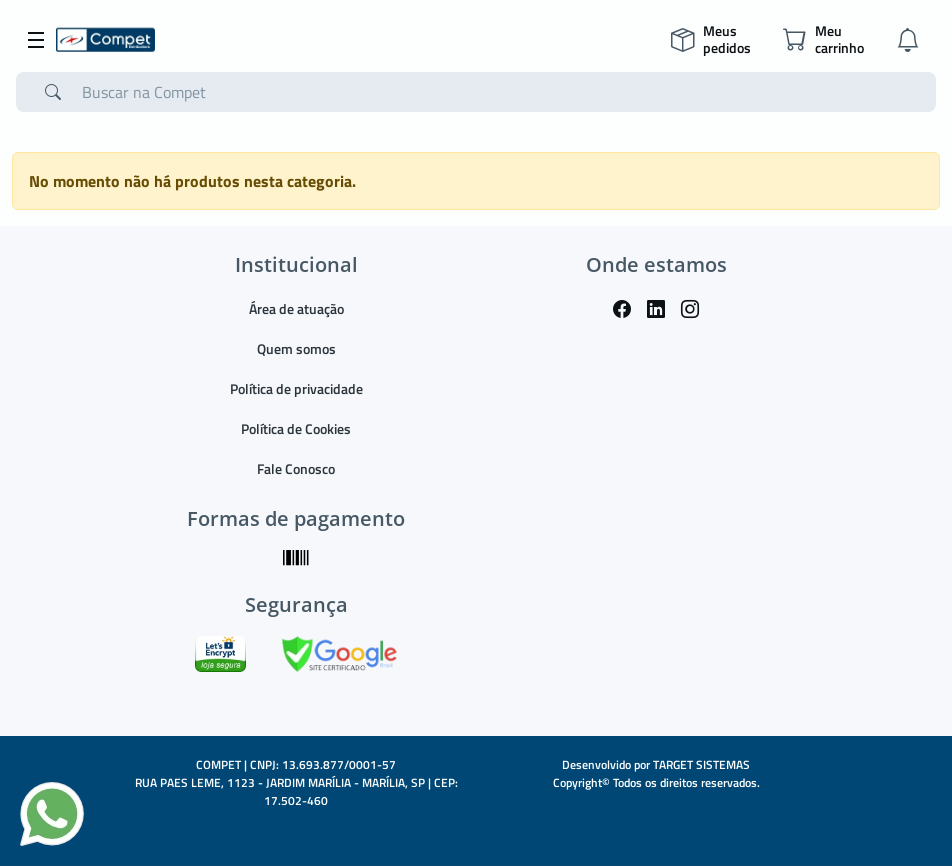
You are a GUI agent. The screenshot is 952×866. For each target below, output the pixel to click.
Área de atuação (296, 308)
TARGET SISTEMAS (701, 764)
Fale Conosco (296, 468)
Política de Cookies (296, 428)
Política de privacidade (296, 388)
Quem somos (296, 348)
